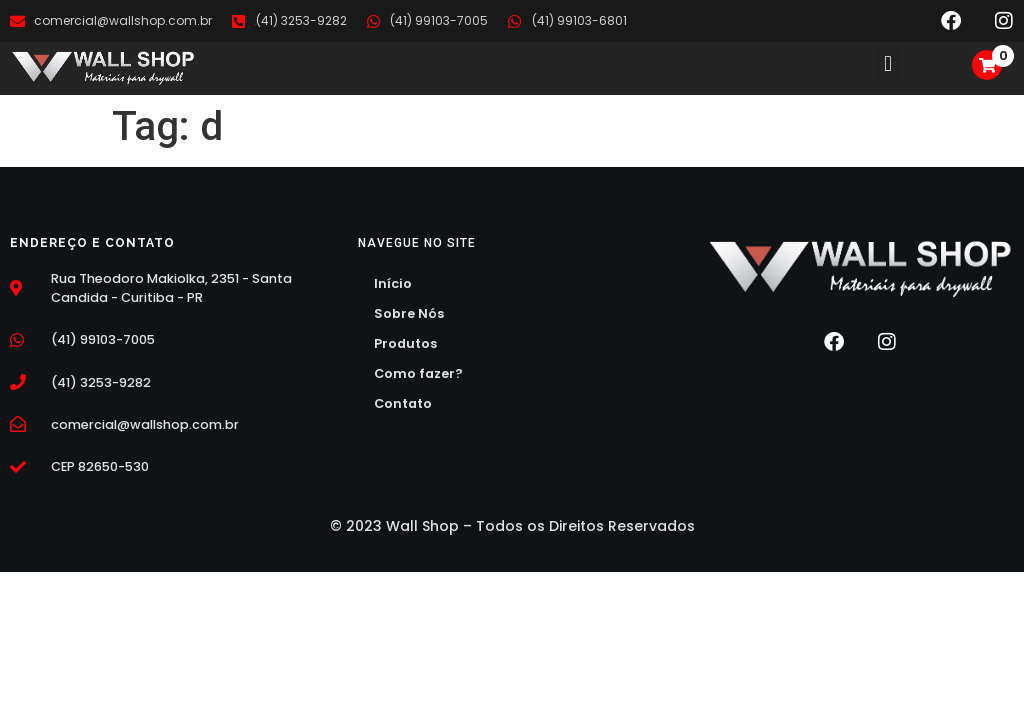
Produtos (405, 343)
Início (393, 283)
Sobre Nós (409, 313)
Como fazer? (418, 373)
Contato (403, 403)
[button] (887, 63)
